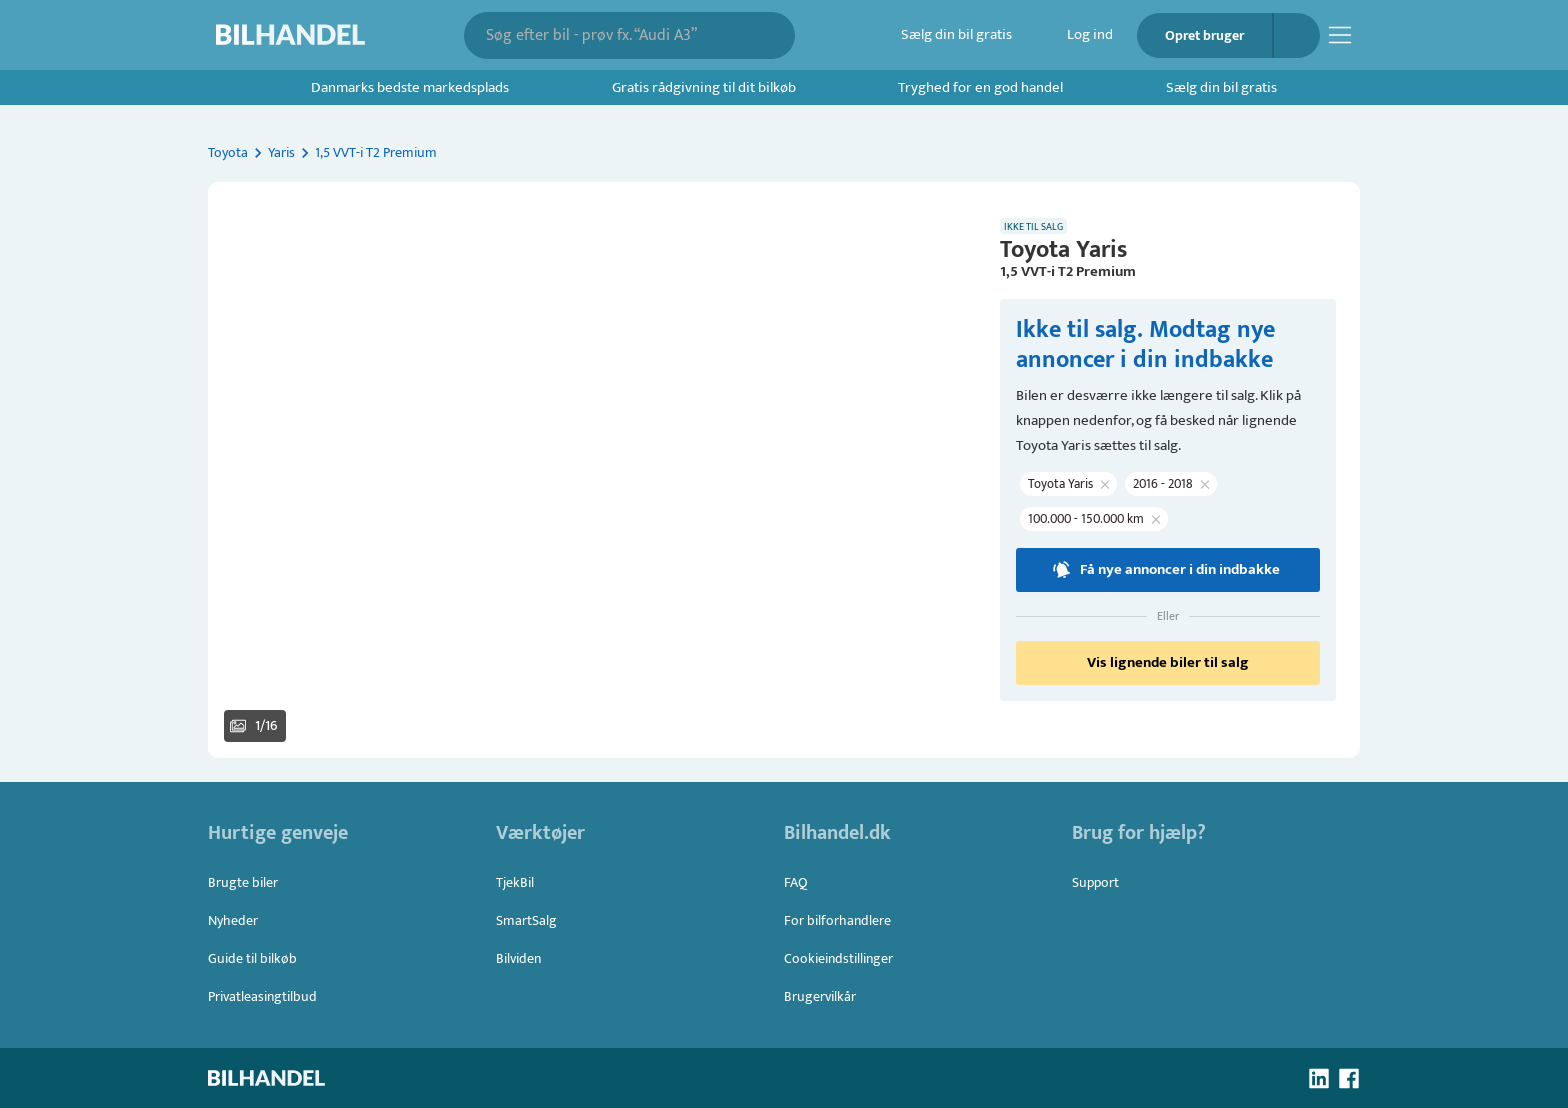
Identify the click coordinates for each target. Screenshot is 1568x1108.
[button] (592, 470)
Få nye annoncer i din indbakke (1168, 570)
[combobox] (615, 35)
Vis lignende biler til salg (1168, 663)
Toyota (228, 152)
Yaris (281, 152)
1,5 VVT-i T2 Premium (376, 152)
